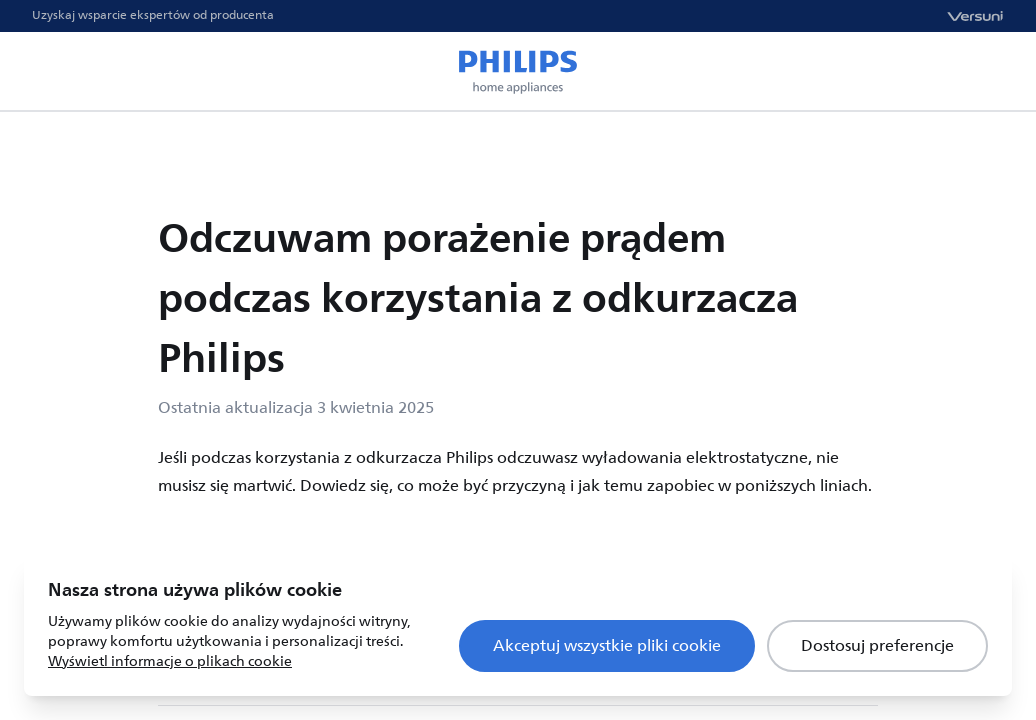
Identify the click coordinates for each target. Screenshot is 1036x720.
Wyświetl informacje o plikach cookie (170, 661)
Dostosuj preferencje (877, 646)
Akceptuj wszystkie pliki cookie (607, 646)
